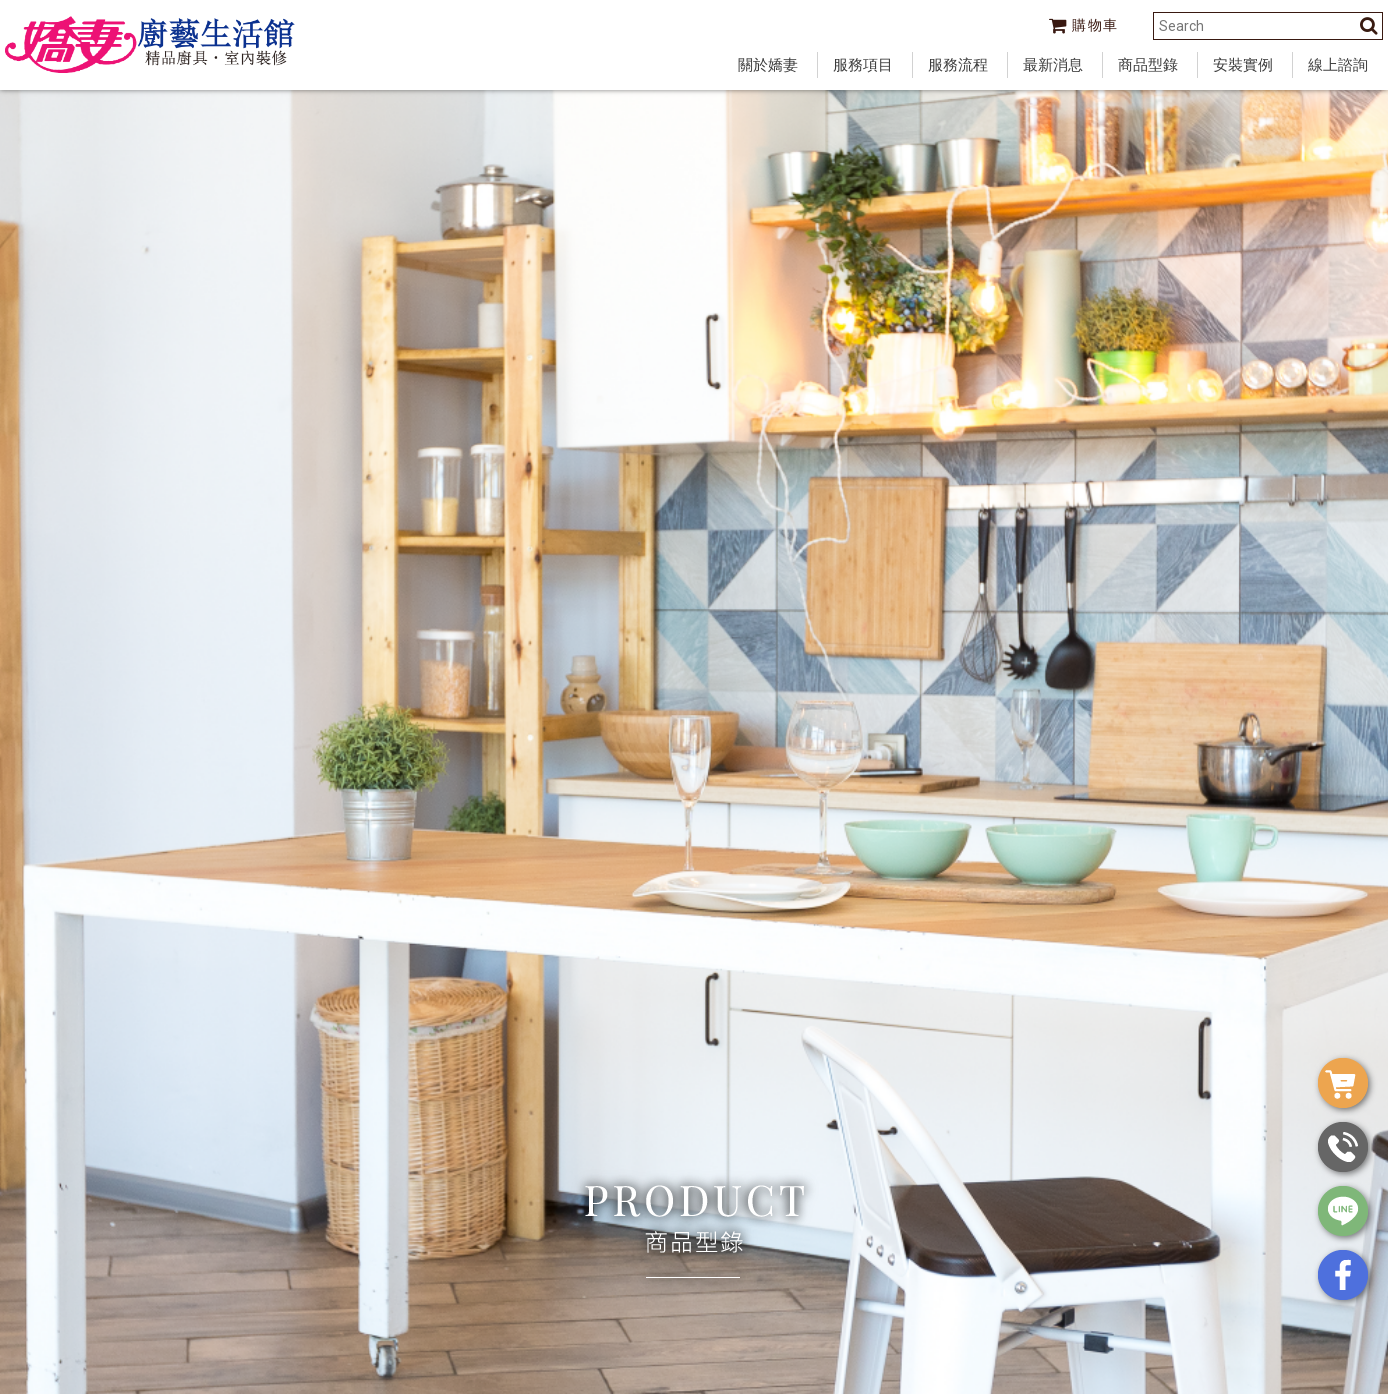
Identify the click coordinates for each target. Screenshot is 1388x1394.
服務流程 (958, 65)
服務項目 (863, 65)
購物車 (1084, 25)
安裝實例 (1243, 65)
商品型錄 (1148, 65)
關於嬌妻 (768, 65)
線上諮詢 (1338, 65)
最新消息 (1053, 65)
